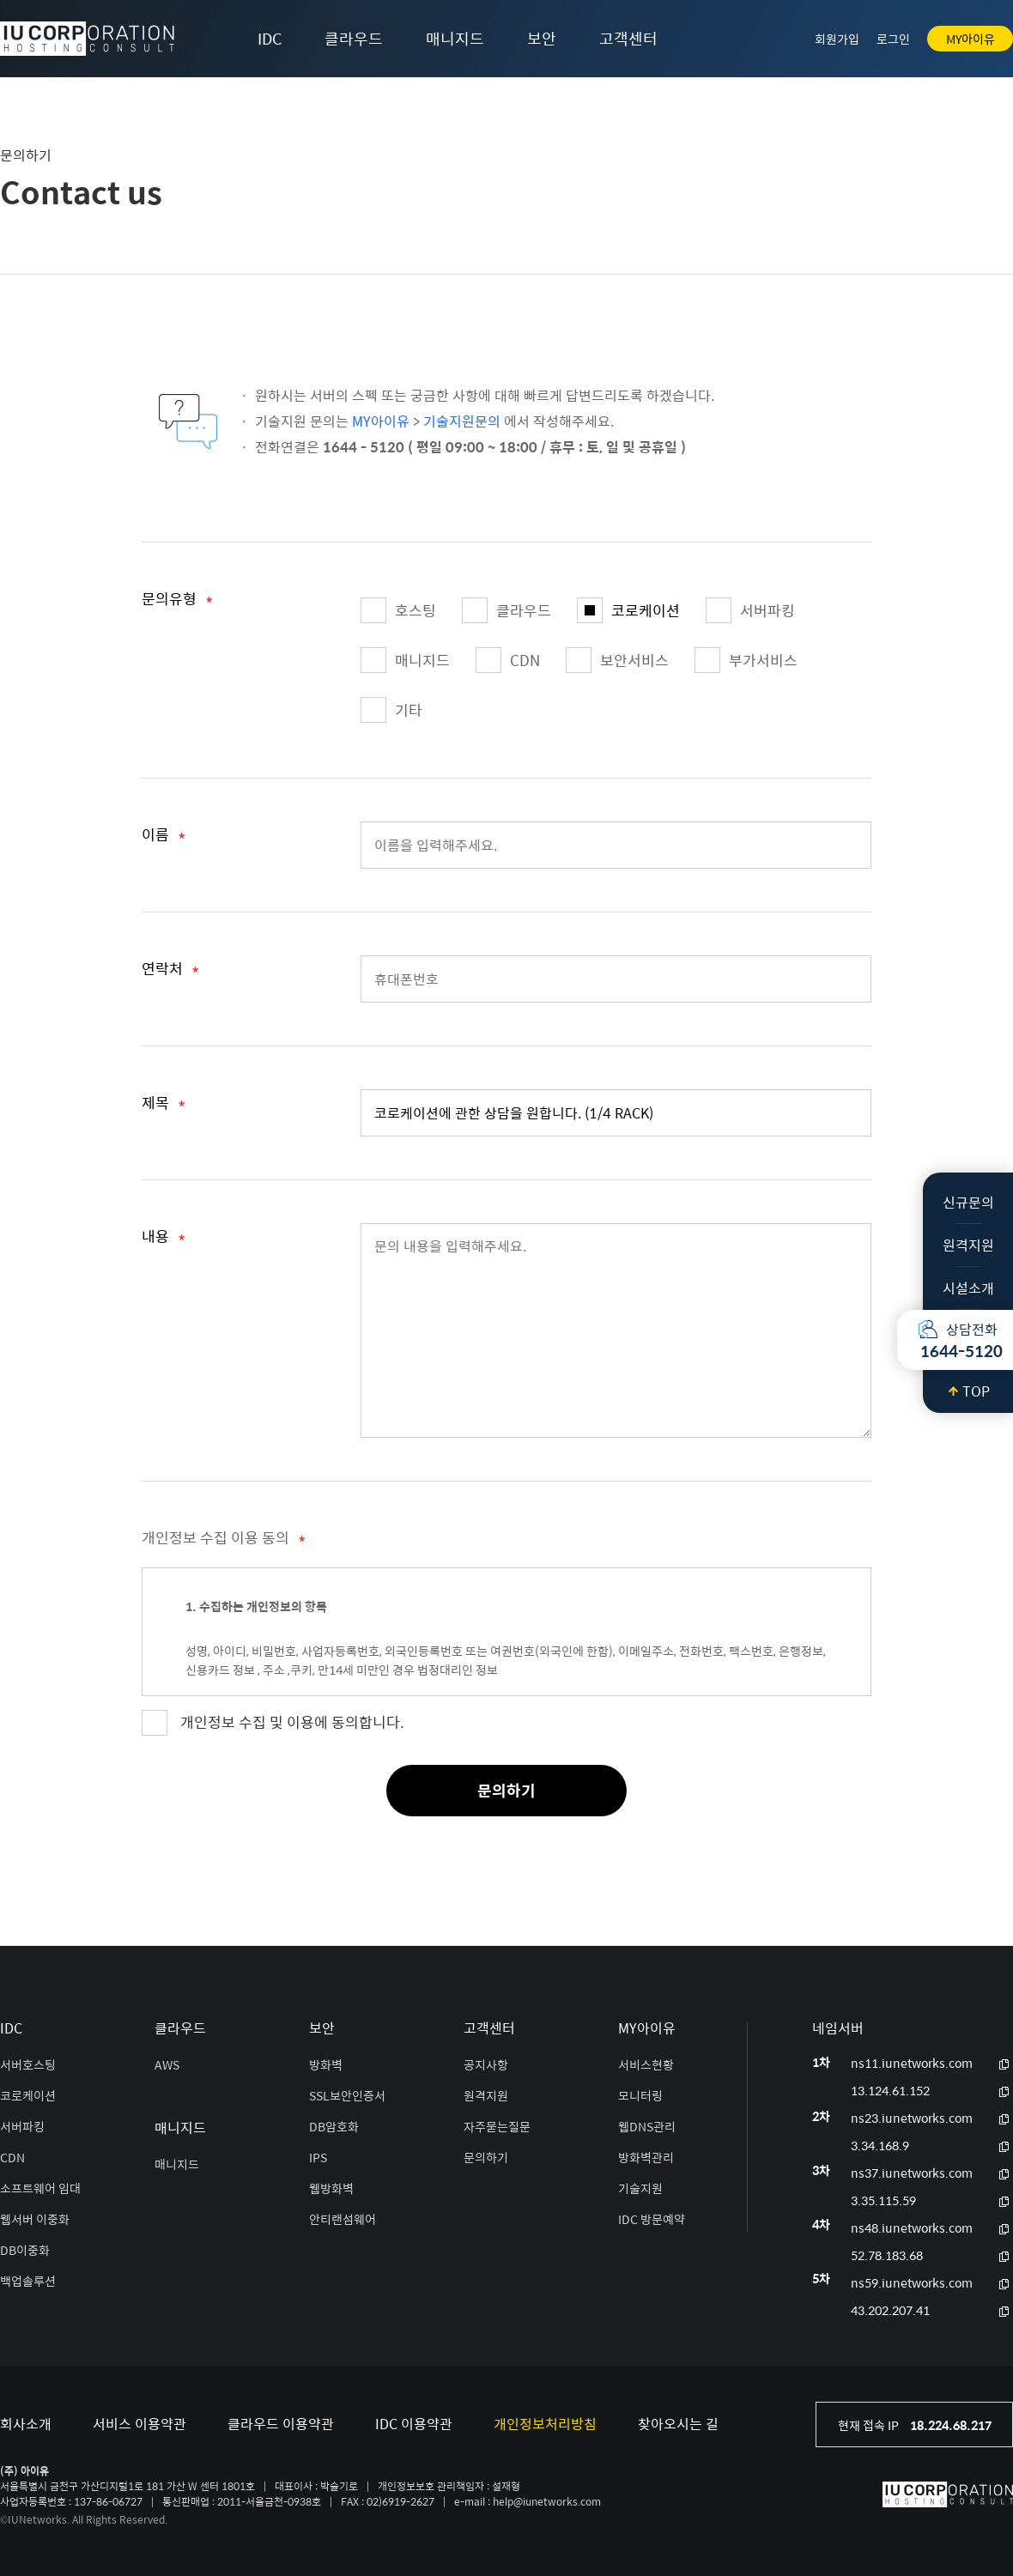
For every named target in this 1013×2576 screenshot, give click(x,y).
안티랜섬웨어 (342, 2218)
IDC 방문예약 (651, 2218)
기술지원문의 (461, 421)
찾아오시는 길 (678, 2423)
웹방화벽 (331, 2188)
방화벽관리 (646, 2157)
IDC (270, 38)
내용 (163, 1239)
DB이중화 (25, 2249)
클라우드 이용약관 (280, 2423)
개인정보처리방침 (545, 2423)
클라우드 (354, 38)
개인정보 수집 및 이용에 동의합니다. (292, 1722)
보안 (541, 38)
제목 (163, 1105)
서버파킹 (750, 610)
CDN (508, 660)
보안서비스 (617, 660)
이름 (163, 837)
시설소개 (968, 1288)
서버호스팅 (28, 2064)
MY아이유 (970, 38)
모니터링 (640, 2095)
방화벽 (326, 2064)
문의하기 (506, 1790)
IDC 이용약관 (413, 2423)
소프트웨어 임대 (40, 2188)
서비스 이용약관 (139, 2423)
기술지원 (640, 2188)
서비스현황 (646, 2064)
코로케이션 (628, 610)
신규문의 (968, 1202)
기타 (391, 710)
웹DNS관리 (647, 2126)
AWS (167, 2064)
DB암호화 (334, 2126)
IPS (318, 2157)
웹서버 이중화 (35, 2218)
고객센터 (628, 38)
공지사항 (486, 2064)
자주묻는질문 (497, 2126)
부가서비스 (746, 660)
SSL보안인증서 (347, 2095)
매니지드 (455, 38)
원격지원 (968, 1245)
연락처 (170, 971)
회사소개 (26, 2423)
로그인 (893, 38)
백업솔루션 (28, 2280)
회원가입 (837, 38)
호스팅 (398, 610)
